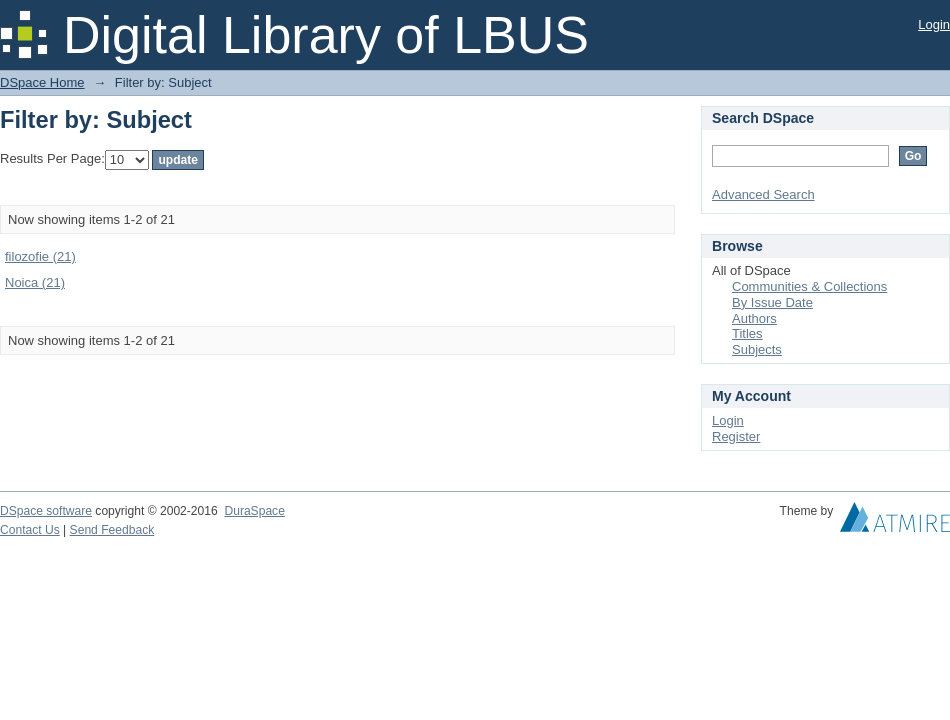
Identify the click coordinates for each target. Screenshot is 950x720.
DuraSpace (254, 511)
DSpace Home (42, 82)
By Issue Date (772, 302)
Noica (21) (35, 282)
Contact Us (30, 530)
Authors (754, 318)
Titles (747, 333)
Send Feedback (112, 530)
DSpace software (46, 511)
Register (736, 436)
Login (934, 24)
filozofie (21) (40, 256)
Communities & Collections (809, 286)
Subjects (757, 349)
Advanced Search (763, 194)
